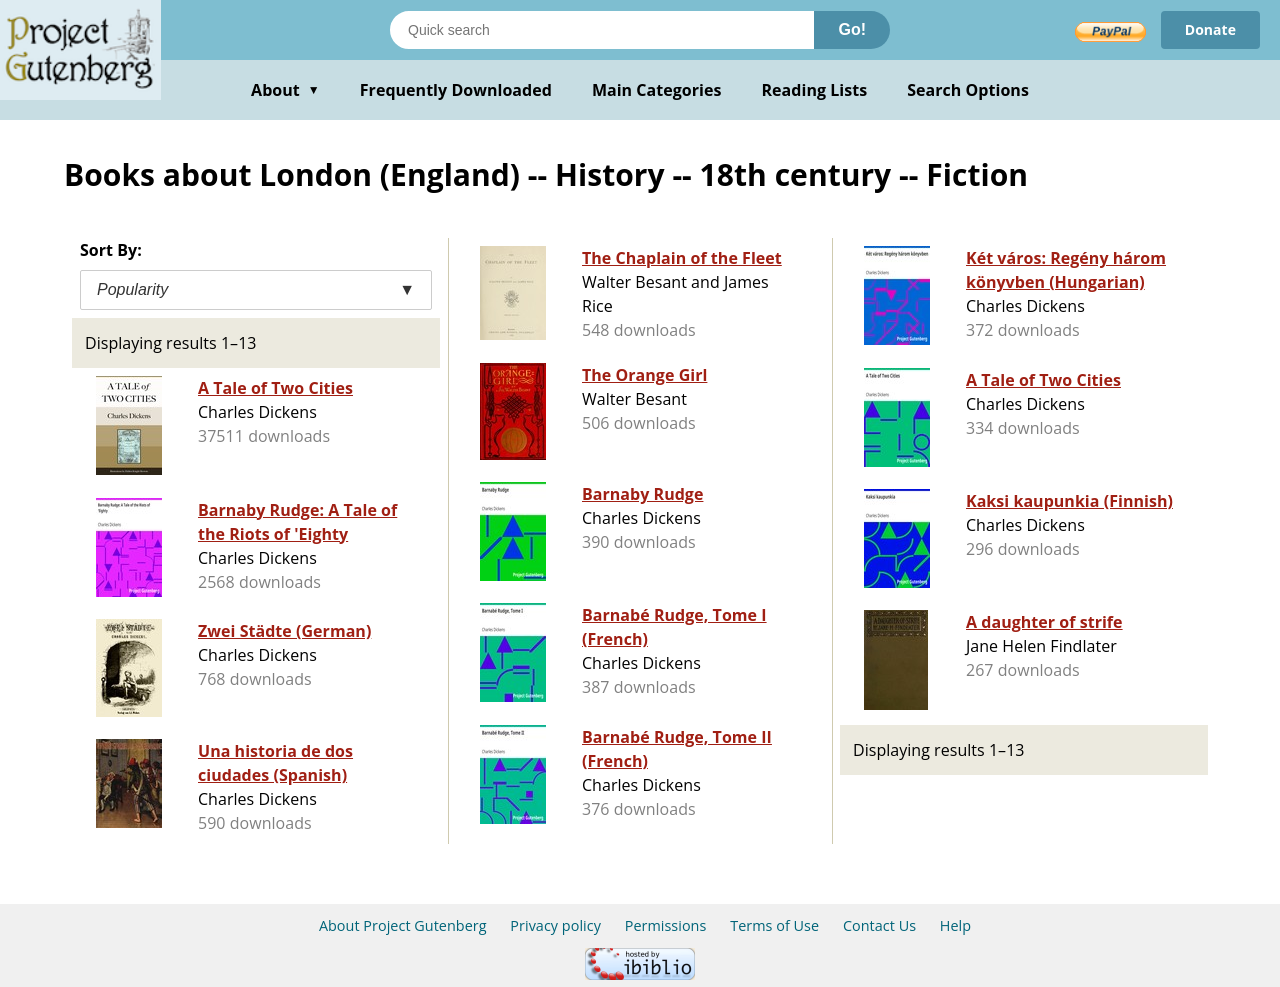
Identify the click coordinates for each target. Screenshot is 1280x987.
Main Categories (657, 90)
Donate (1210, 29)
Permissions (666, 925)
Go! (852, 29)
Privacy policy (555, 925)
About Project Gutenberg (403, 925)
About (285, 90)
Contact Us (879, 925)
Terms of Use (774, 925)
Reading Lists (815, 90)
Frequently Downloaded (456, 90)
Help (955, 925)
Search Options (968, 90)
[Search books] (602, 30)
